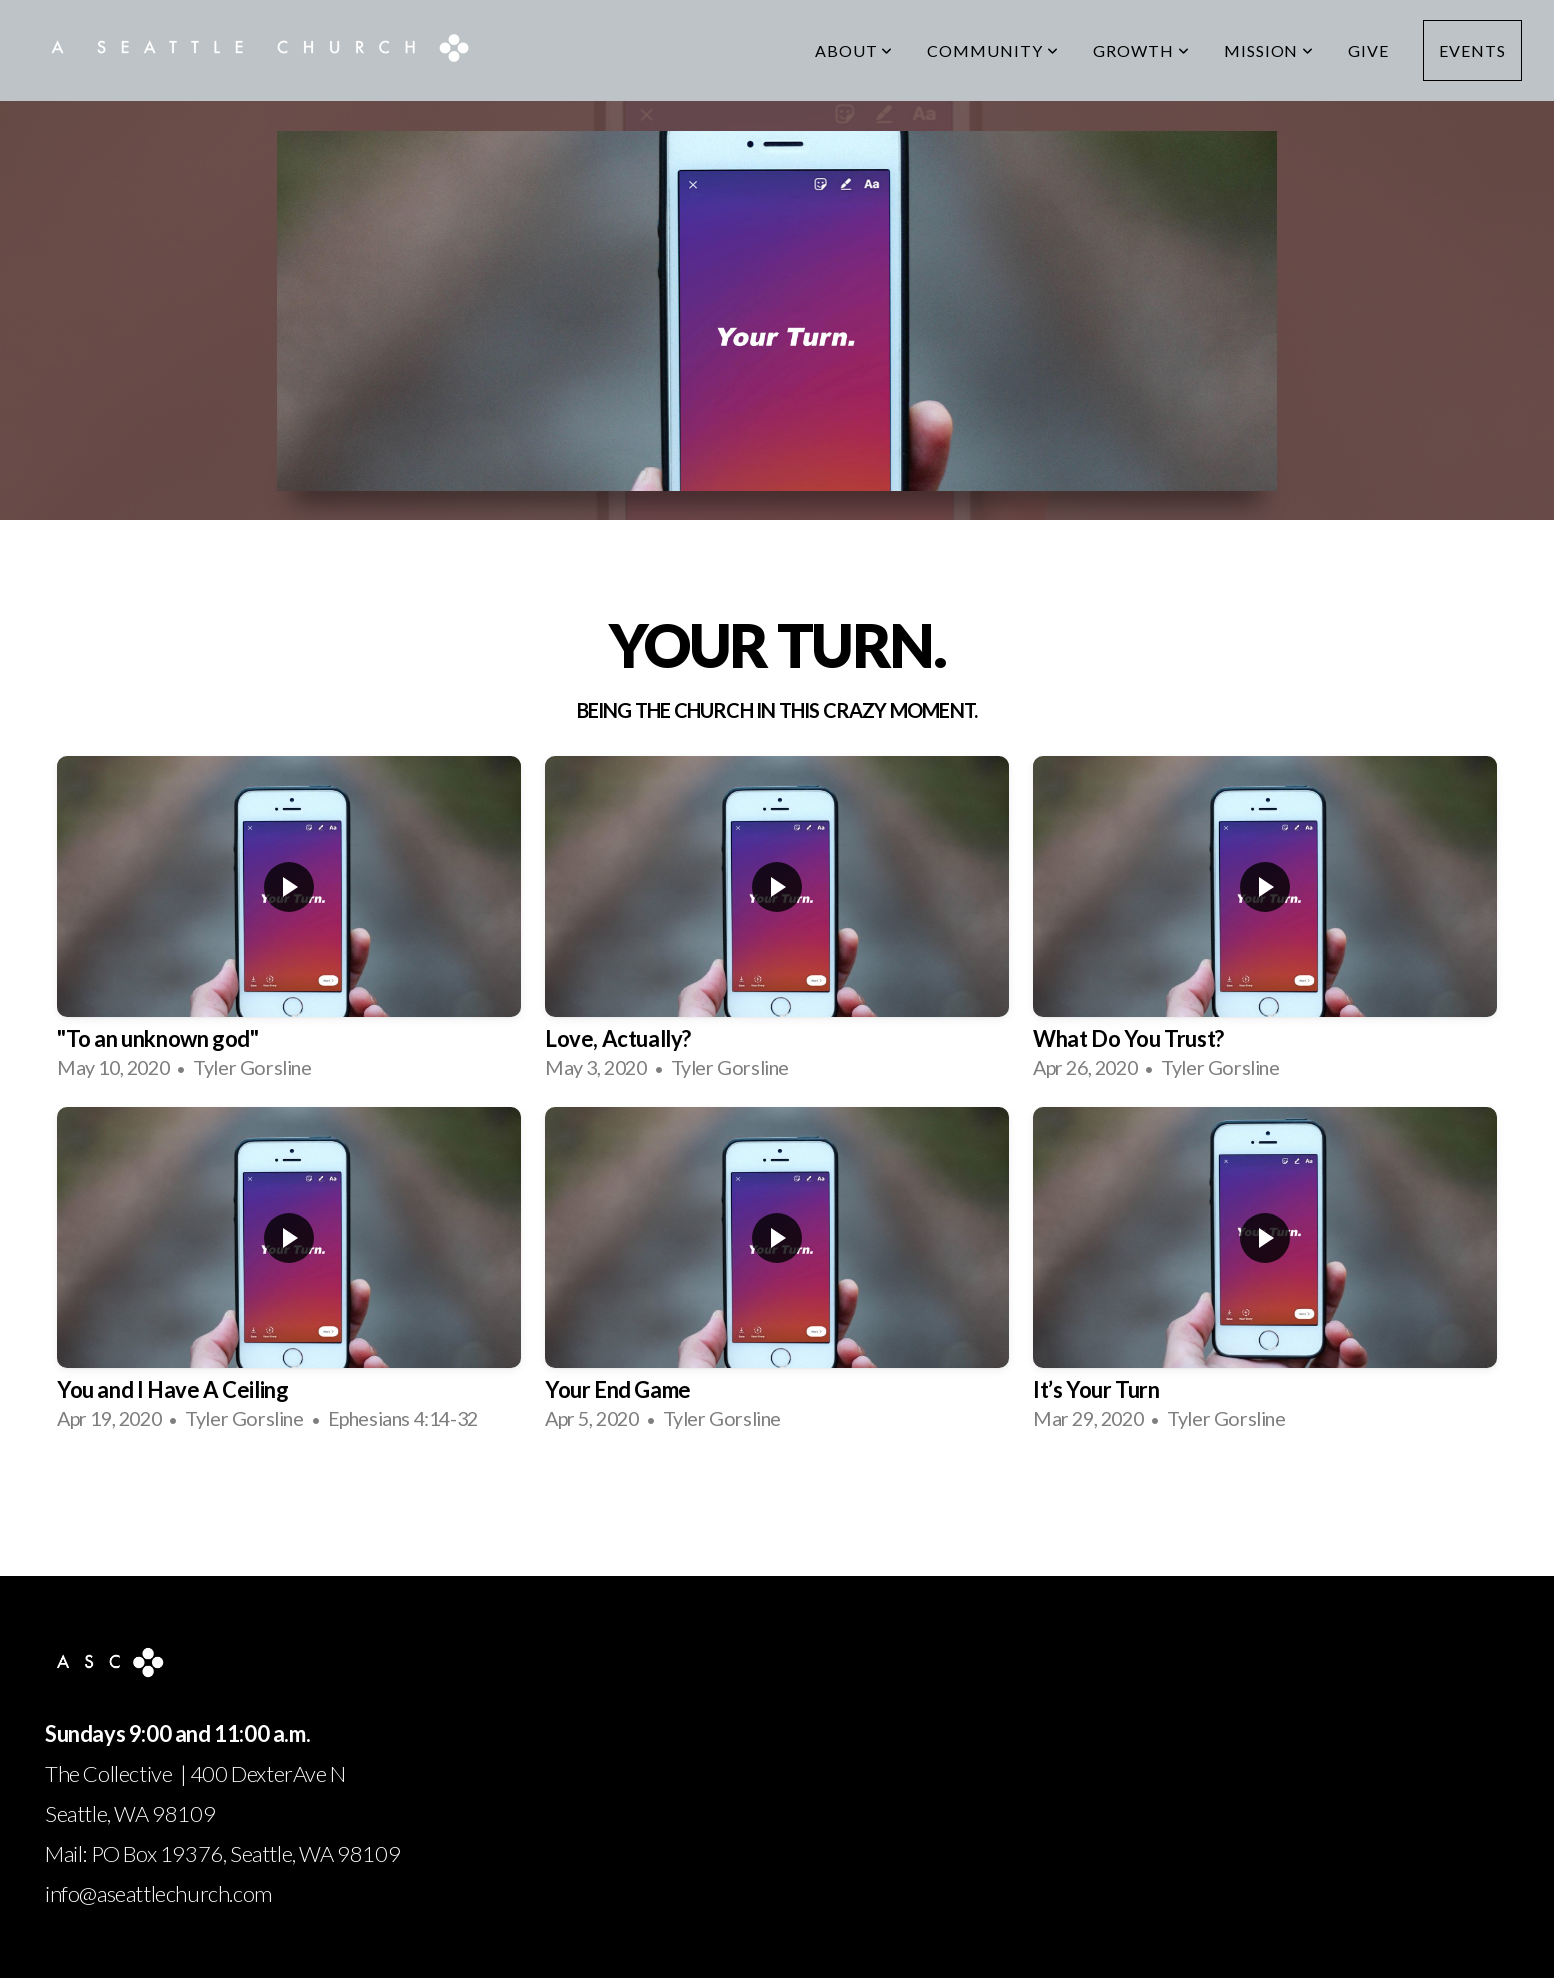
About (854, 50)
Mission (1269, 50)
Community (993, 50)
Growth (1141, 50)
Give (1368, 50)
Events (1472, 50)
